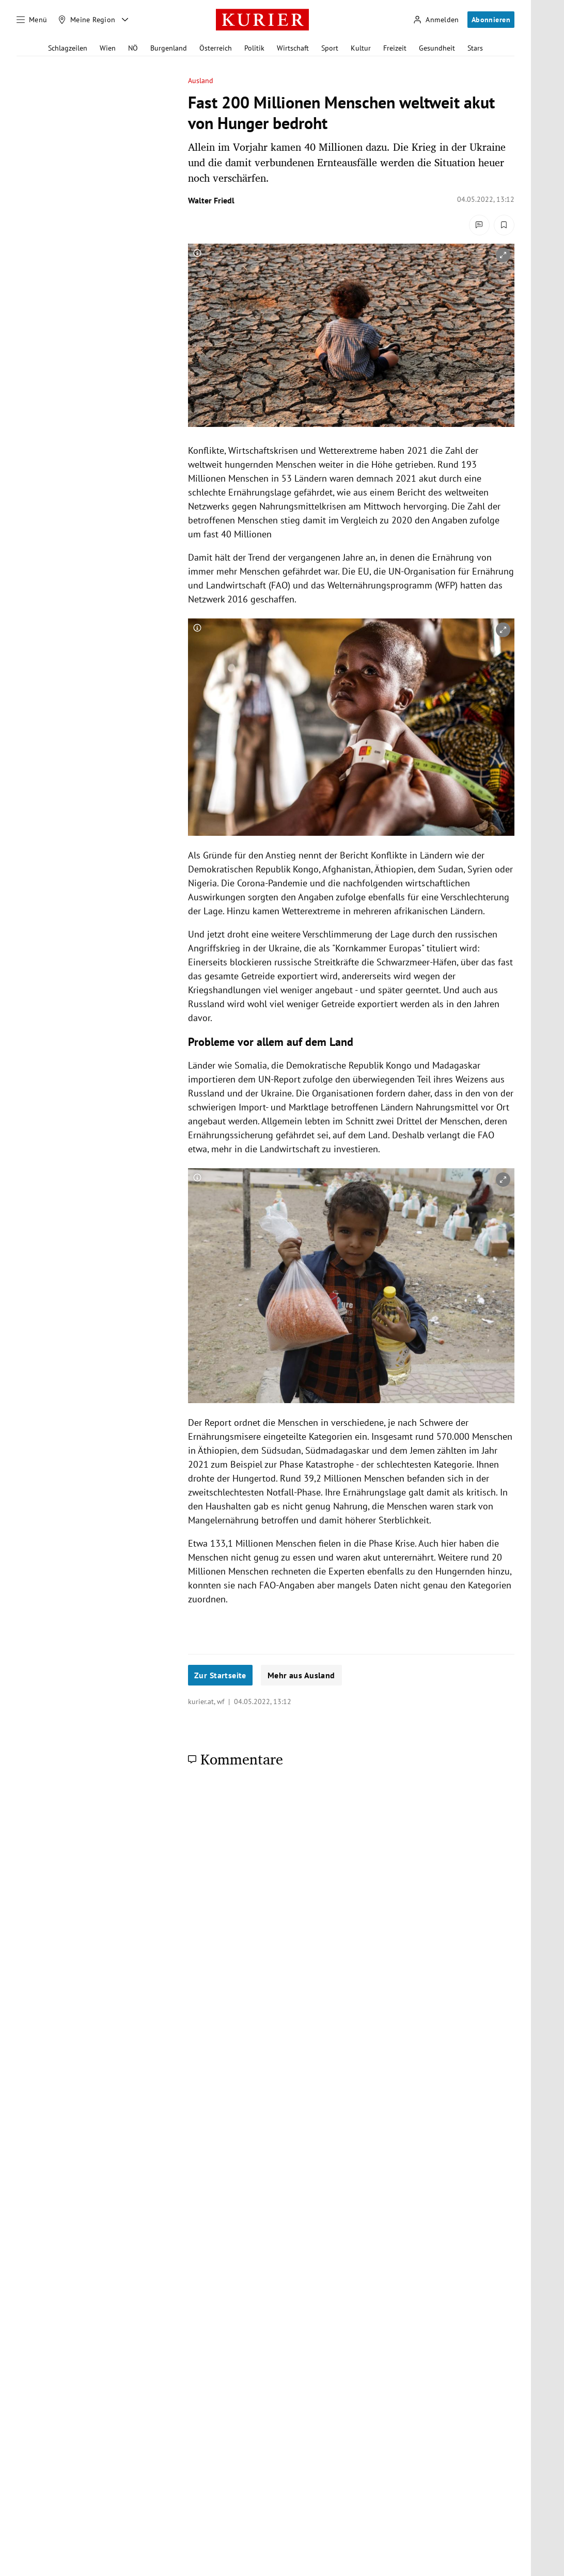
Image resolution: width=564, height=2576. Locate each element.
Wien (108, 48)
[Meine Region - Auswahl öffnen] (125, 19)
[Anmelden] (436, 19)
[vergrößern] (503, 255)
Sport (329, 48)
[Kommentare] (479, 225)
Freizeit (394, 48)
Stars (475, 48)
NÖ (133, 48)
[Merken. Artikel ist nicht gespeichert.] (504, 225)
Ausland (201, 80)
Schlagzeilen (67, 48)
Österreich (215, 48)
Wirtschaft (293, 48)
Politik (254, 48)
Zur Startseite (220, 1675)
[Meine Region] (87, 19)
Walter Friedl (211, 200)
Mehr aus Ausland (301, 1675)
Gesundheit (437, 48)
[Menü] (32, 19)
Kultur (361, 48)
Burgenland (168, 48)
